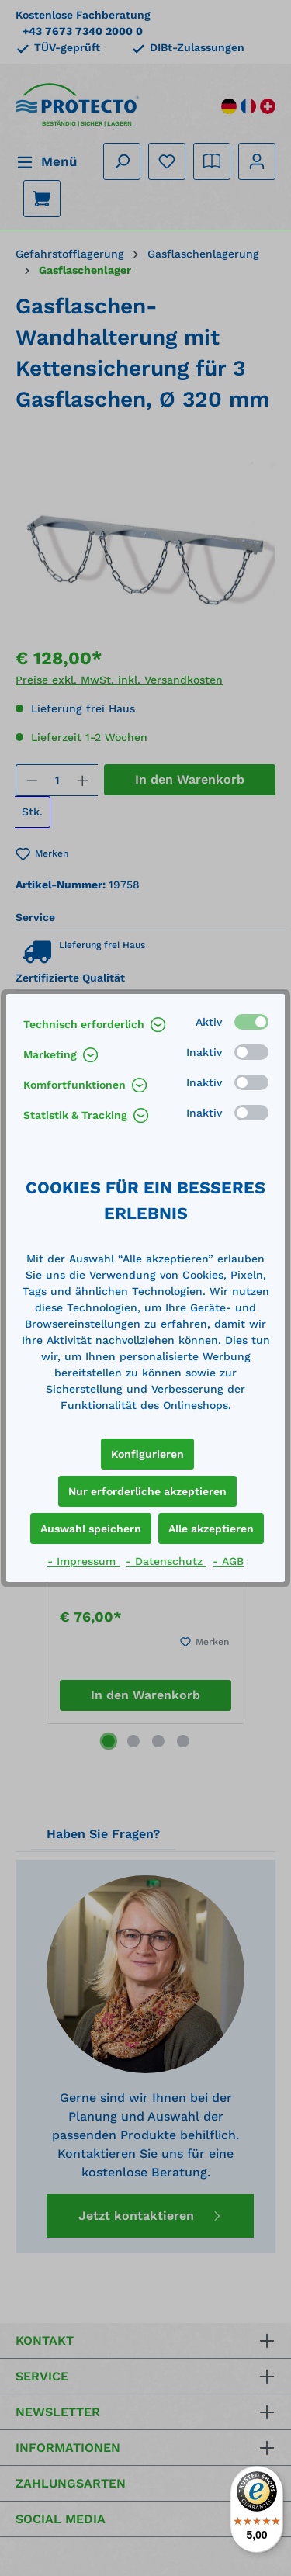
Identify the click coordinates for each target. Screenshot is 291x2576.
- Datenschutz (166, 1561)
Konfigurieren (147, 1454)
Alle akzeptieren (211, 1528)
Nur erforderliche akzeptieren (147, 1491)
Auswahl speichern (90, 1528)
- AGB (228, 1561)
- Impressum (83, 1561)
